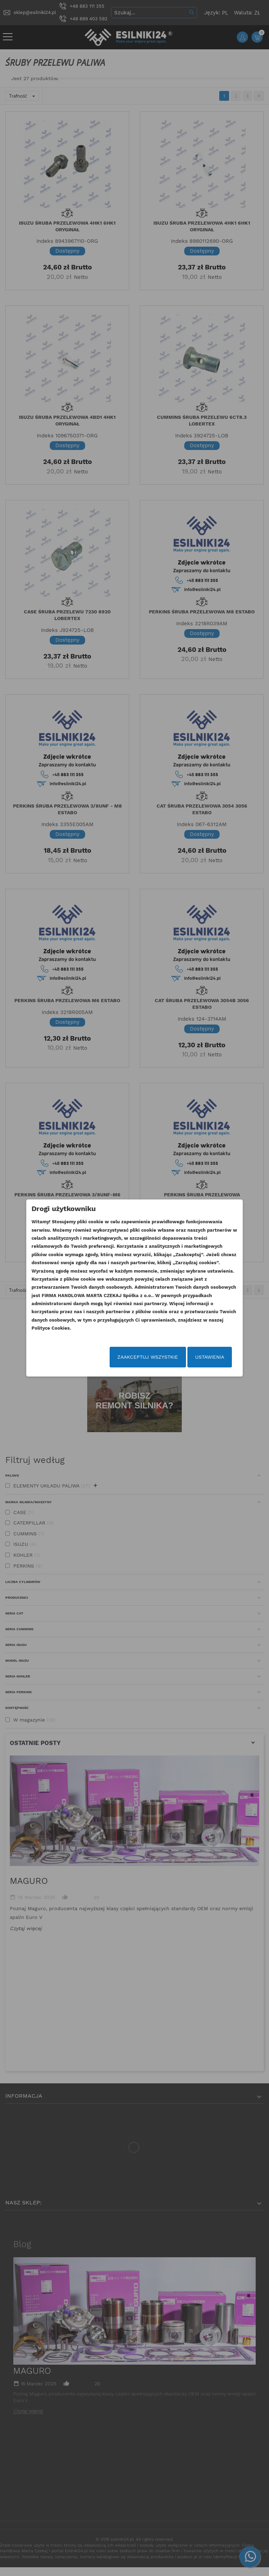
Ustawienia (208, 1357)
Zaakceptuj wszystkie (147, 1357)
